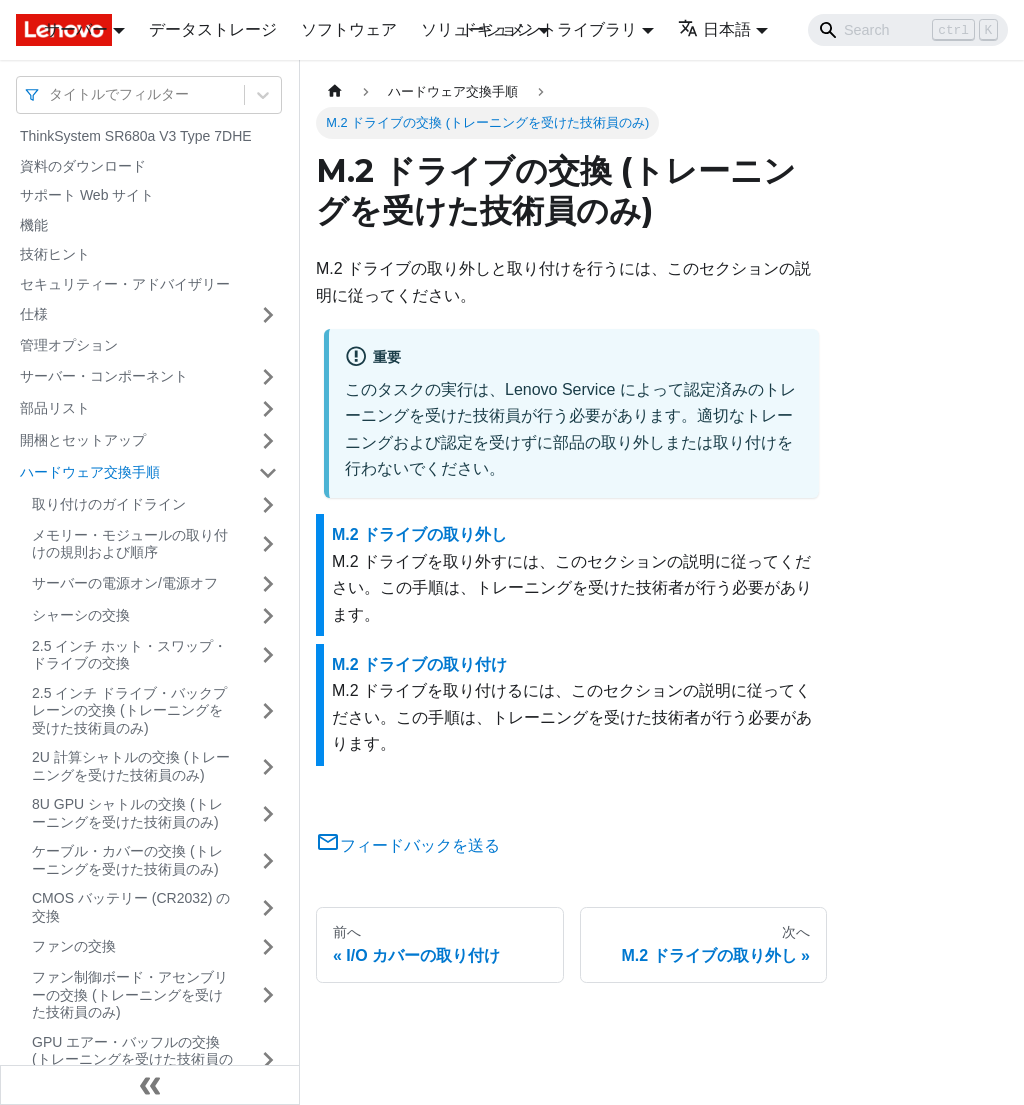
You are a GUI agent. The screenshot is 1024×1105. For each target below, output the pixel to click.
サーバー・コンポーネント (104, 376)
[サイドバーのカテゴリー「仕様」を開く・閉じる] (268, 315)
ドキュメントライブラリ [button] (549, 29)
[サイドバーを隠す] (150, 1085)
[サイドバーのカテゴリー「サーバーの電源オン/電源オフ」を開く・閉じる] (268, 584)
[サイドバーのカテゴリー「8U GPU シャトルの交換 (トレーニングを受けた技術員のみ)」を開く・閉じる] (268, 813)
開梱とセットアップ (83, 440)
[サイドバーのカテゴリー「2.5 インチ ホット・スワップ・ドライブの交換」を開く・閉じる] (268, 655)
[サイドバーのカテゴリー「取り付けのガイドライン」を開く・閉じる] (268, 505)
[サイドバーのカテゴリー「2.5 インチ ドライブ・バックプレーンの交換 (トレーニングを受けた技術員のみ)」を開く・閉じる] (268, 711)
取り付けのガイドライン (109, 504)
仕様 (34, 314)
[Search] (908, 30)
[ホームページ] (335, 91)
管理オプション (69, 345)
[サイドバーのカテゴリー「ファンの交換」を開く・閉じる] (268, 947)
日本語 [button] (714, 29)
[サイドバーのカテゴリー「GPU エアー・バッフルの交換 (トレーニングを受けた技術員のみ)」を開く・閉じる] (268, 1060)
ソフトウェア (349, 29)
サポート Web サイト (87, 195)
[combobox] (51, 94)
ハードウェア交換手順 (90, 472)
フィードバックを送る (408, 845)
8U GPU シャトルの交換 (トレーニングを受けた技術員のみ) (127, 813)
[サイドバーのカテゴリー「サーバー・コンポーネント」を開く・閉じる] (268, 377)
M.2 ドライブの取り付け (419, 664)
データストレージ (213, 29)
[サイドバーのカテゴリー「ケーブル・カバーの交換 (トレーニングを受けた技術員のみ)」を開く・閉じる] (268, 860)
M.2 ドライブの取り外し (419, 534)
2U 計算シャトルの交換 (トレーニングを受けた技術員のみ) (131, 766)
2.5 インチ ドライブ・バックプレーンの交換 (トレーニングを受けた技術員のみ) (129, 710)
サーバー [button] (76, 29)
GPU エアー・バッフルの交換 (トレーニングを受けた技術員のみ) (132, 1059)
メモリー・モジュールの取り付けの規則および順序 (130, 544)
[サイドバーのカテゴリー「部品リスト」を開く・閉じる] (268, 409)
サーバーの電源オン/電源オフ (125, 583)
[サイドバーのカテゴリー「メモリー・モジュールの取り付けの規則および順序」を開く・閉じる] (268, 544)
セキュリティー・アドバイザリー (125, 284)
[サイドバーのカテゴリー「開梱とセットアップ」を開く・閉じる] (268, 441)
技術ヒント (55, 254)
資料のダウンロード (83, 166)
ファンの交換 (74, 946)
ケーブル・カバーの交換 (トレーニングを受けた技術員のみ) (127, 860)
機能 (34, 225)
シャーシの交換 (81, 615)
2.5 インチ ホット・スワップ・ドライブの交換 (129, 655)
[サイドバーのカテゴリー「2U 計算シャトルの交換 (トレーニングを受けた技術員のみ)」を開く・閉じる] (268, 766)
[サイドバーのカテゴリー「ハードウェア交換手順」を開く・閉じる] (268, 473)
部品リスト (55, 408)
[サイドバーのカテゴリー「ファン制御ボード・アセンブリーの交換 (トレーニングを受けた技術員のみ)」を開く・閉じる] (268, 995)
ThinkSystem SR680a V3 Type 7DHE (136, 136)
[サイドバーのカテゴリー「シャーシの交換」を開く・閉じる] (268, 616)
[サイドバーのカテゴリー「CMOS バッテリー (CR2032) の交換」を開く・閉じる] (268, 907)
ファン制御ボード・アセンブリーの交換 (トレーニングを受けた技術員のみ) (130, 994)
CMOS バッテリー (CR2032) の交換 (131, 907)
